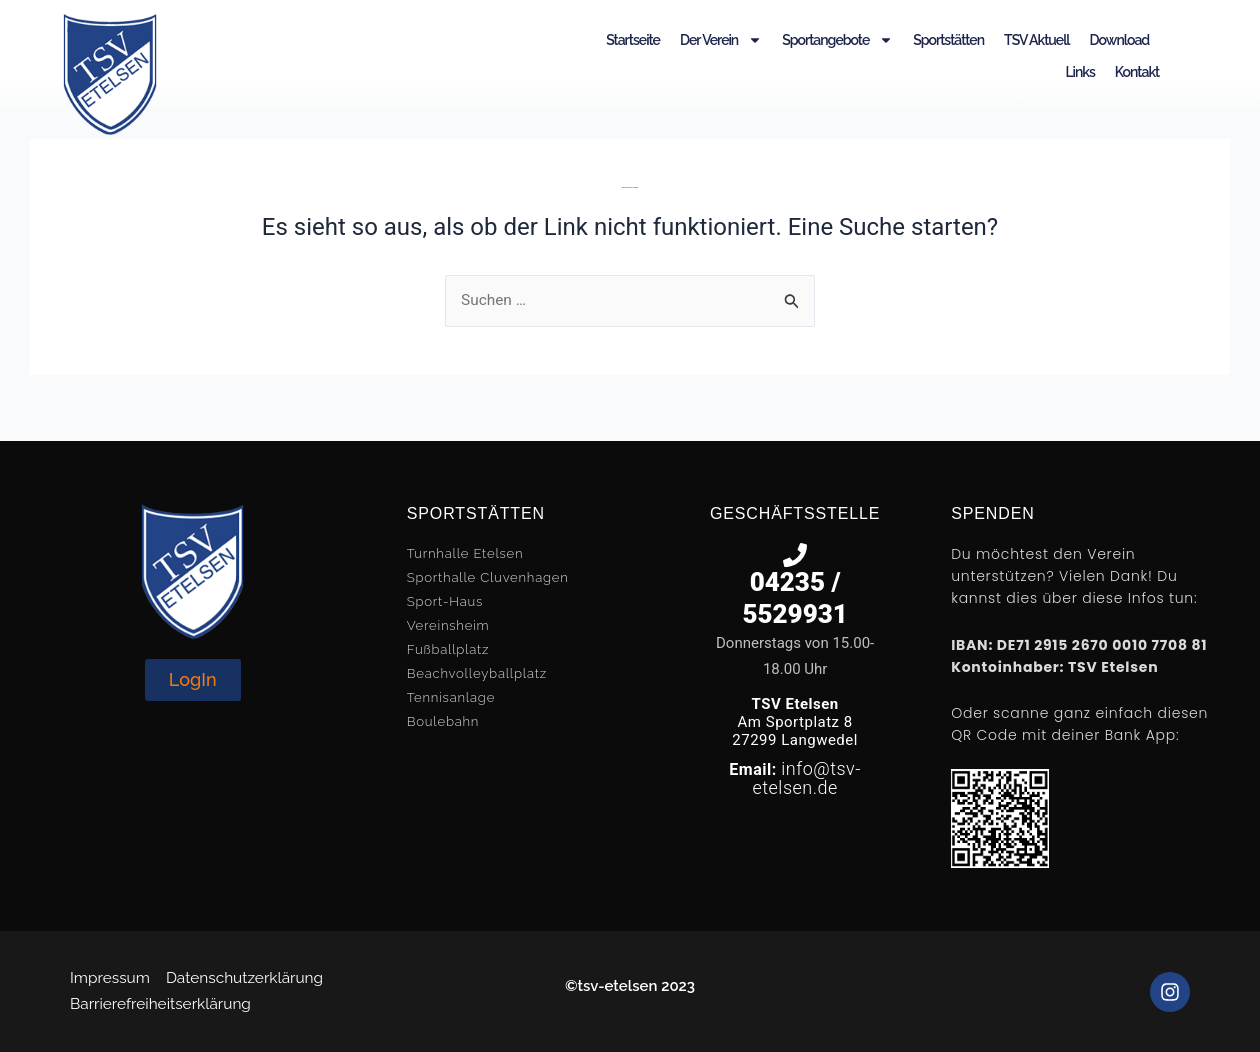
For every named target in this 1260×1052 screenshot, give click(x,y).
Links (1079, 72)
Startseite (633, 40)
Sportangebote (837, 40)
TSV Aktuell (1037, 40)
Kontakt (1137, 72)
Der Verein (721, 40)
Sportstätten (948, 40)
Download (1120, 40)
